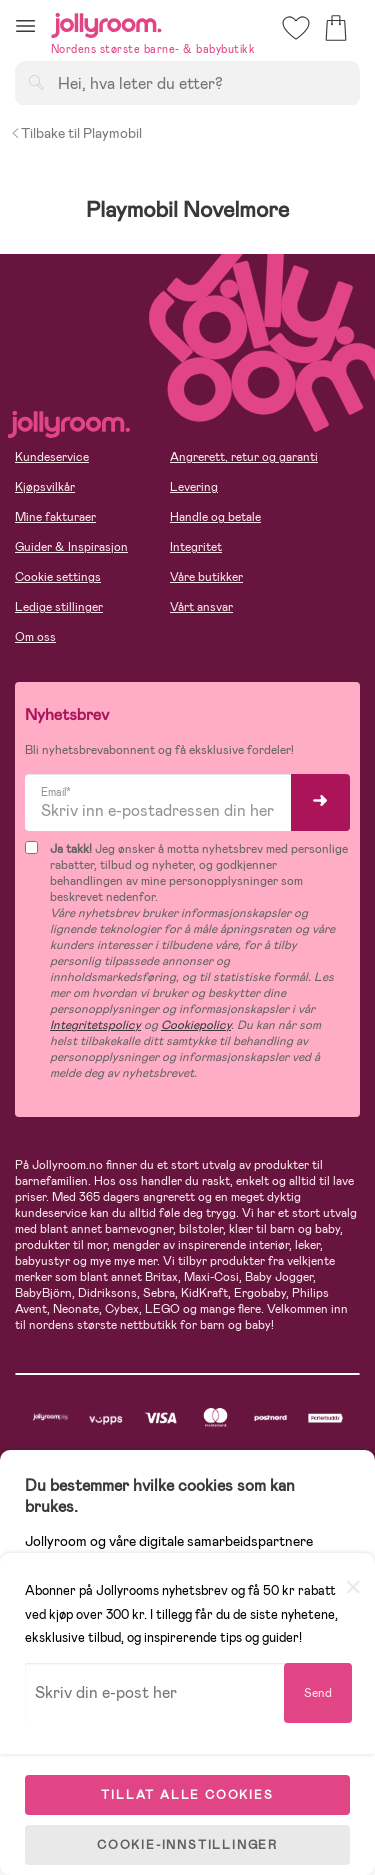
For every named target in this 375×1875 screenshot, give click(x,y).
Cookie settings (58, 577)
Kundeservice (52, 457)
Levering (194, 487)
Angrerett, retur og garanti (244, 457)
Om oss (35, 637)
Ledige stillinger (59, 607)
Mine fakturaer (55, 517)
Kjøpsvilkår (45, 487)
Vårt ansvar (201, 607)
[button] (25, 25)
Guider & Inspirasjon (71, 547)
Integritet (196, 547)
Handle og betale (215, 517)
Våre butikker (206, 577)
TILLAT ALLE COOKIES (187, 1795)
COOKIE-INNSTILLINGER (187, 1845)
